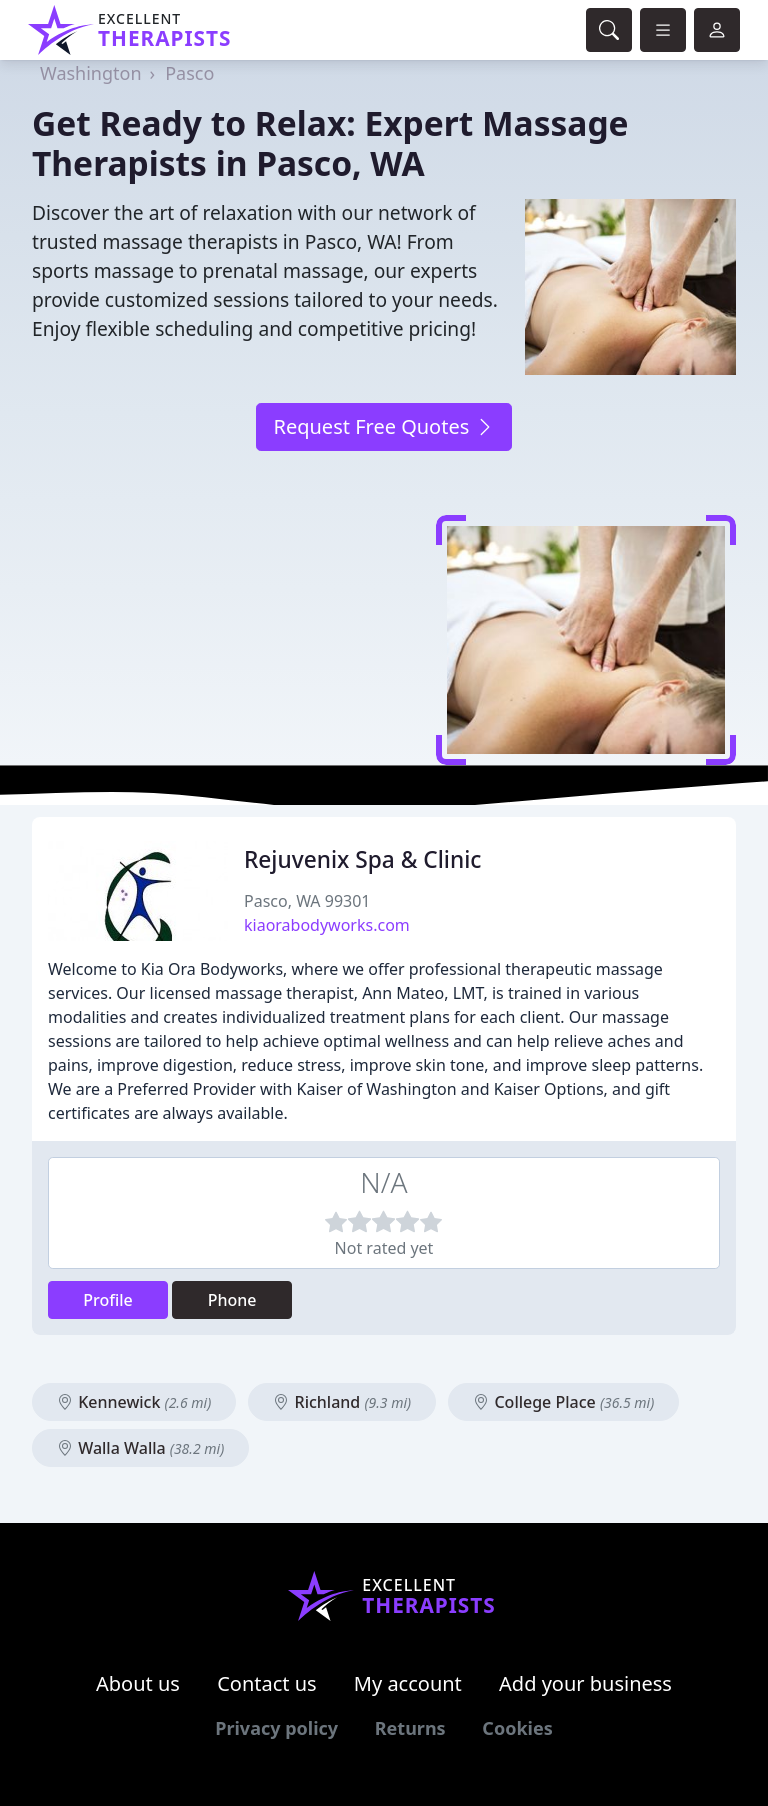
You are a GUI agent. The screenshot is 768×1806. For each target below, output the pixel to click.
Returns (410, 1728)
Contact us (267, 1683)
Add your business (585, 1683)
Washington (91, 73)
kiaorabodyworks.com (327, 925)
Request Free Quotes (383, 426)
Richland (342, 1402)
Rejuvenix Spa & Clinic (362, 859)
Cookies (517, 1728)
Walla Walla (140, 1448)
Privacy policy (276, 1728)
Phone (232, 1300)
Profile (108, 1300)
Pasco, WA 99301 (307, 901)
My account (408, 1683)
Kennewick (134, 1402)
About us (138, 1683)
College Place (563, 1402)
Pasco (189, 73)
